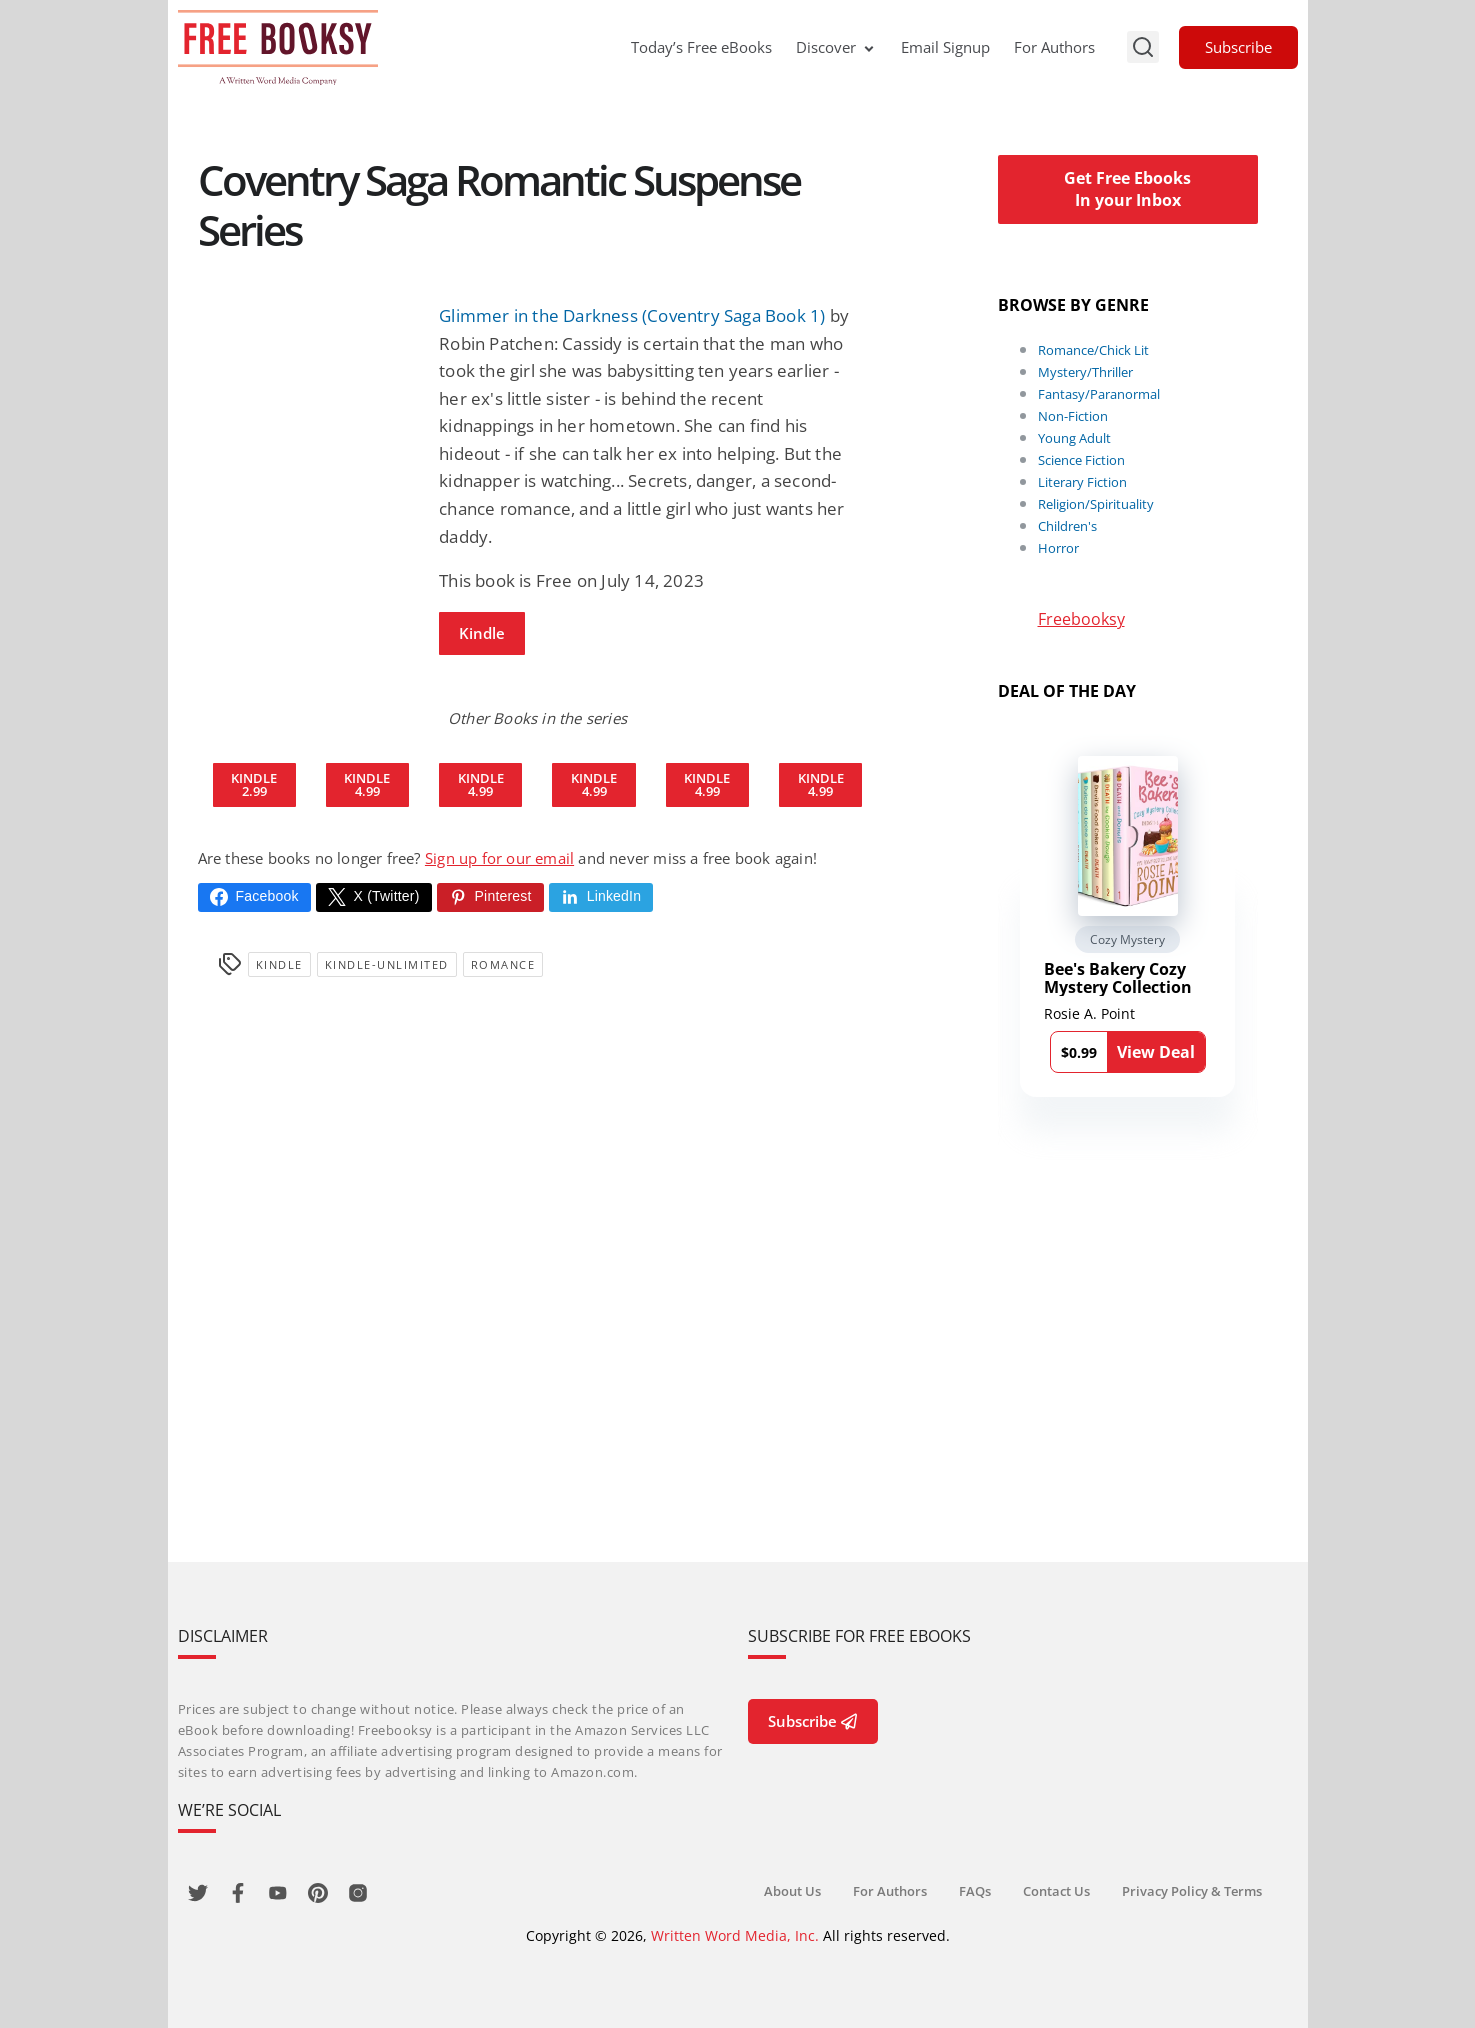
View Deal (1156, 1052)
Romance (503, 964)
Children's (1067, 526)
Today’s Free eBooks (701, 47)
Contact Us (1056, 1891)
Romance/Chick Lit (1093, 350)
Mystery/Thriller (1085, 372)
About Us (792, 1891)
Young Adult (1074, 438)
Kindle (482, 633)
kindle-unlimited (387, 964)
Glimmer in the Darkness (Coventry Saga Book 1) (632, 315)
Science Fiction (1081, 460)
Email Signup (945, 47)
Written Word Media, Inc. (735, 1935)
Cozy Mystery (1127, 939)
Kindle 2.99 (254, 784)
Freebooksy (1081, 619)
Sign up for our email (499, 858)
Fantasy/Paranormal (1099, 394)
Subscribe (1238, 47)
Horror (1058, 548)
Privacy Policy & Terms (1192, 1891)
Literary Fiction (1082, 482)
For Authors (1054, 47)
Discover (836, 47)
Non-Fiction (1073, 416)
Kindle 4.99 (367, 784)
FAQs (975, 1891)
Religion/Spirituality (1096, 504)
